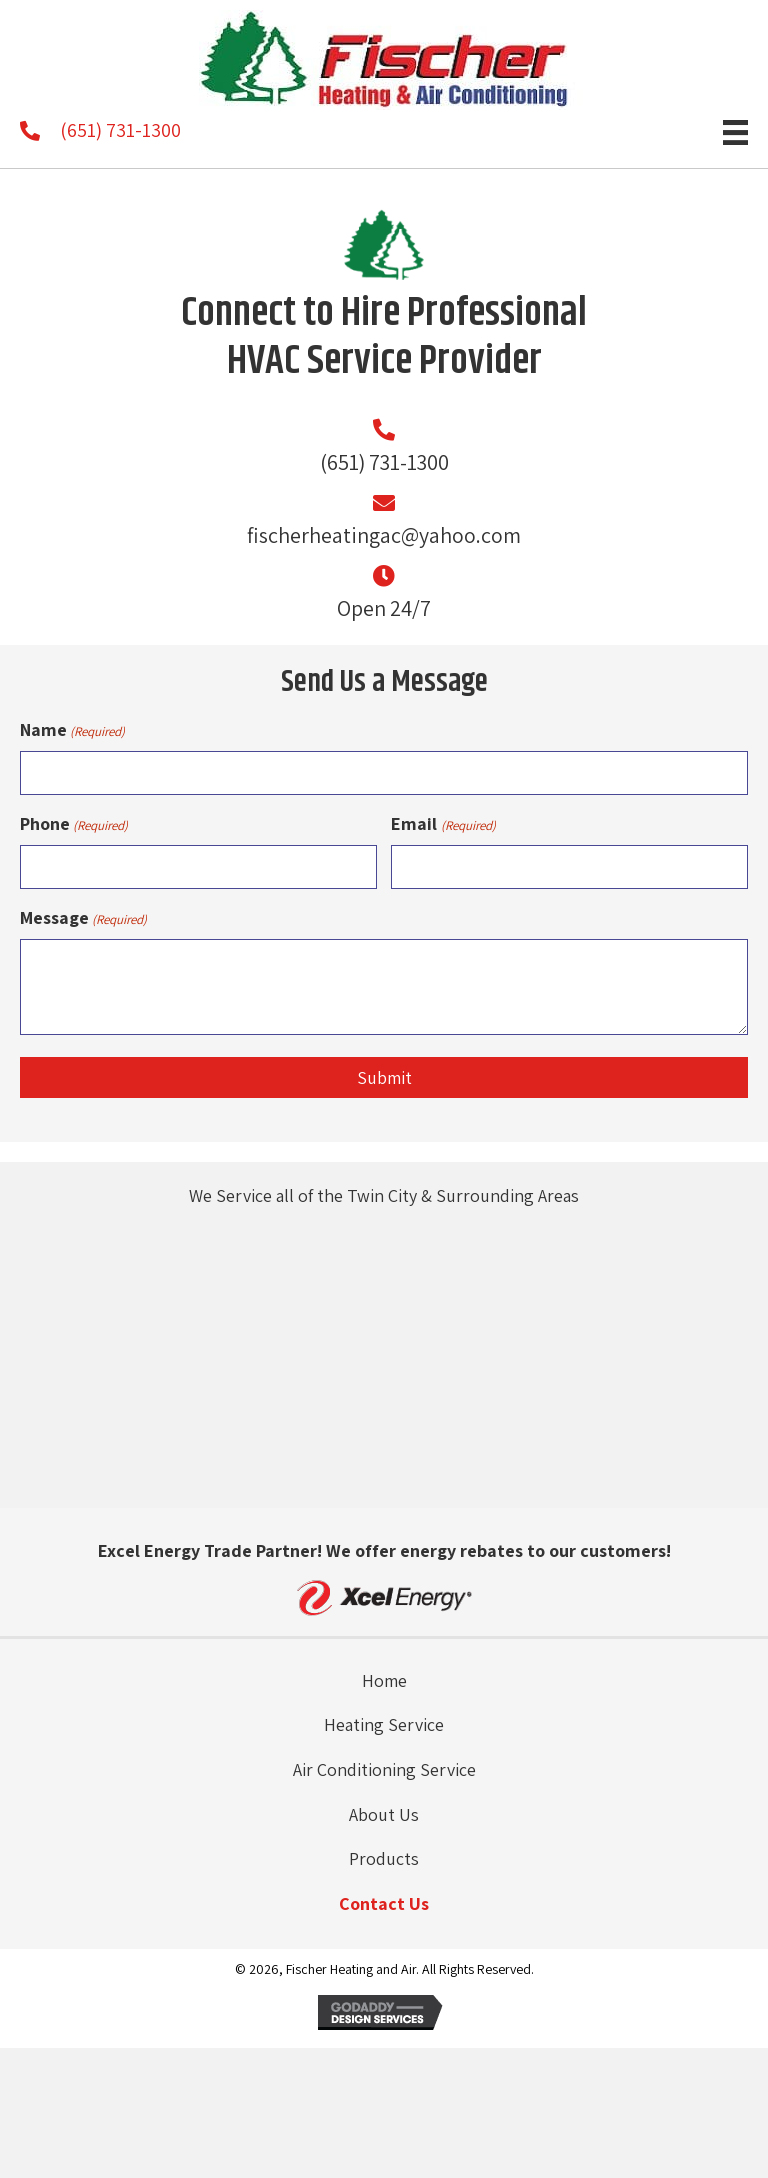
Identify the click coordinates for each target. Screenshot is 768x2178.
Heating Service (384, 1724)
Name (72, 730)
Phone (74, 824)
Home (384, 1679)
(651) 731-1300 (120, 130)
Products (384, 1858)
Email (443, 824)
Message (83, 917)
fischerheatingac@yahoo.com (384, 535)
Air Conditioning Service (384, 1769)
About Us (384, 1813)
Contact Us (384, 1903)
